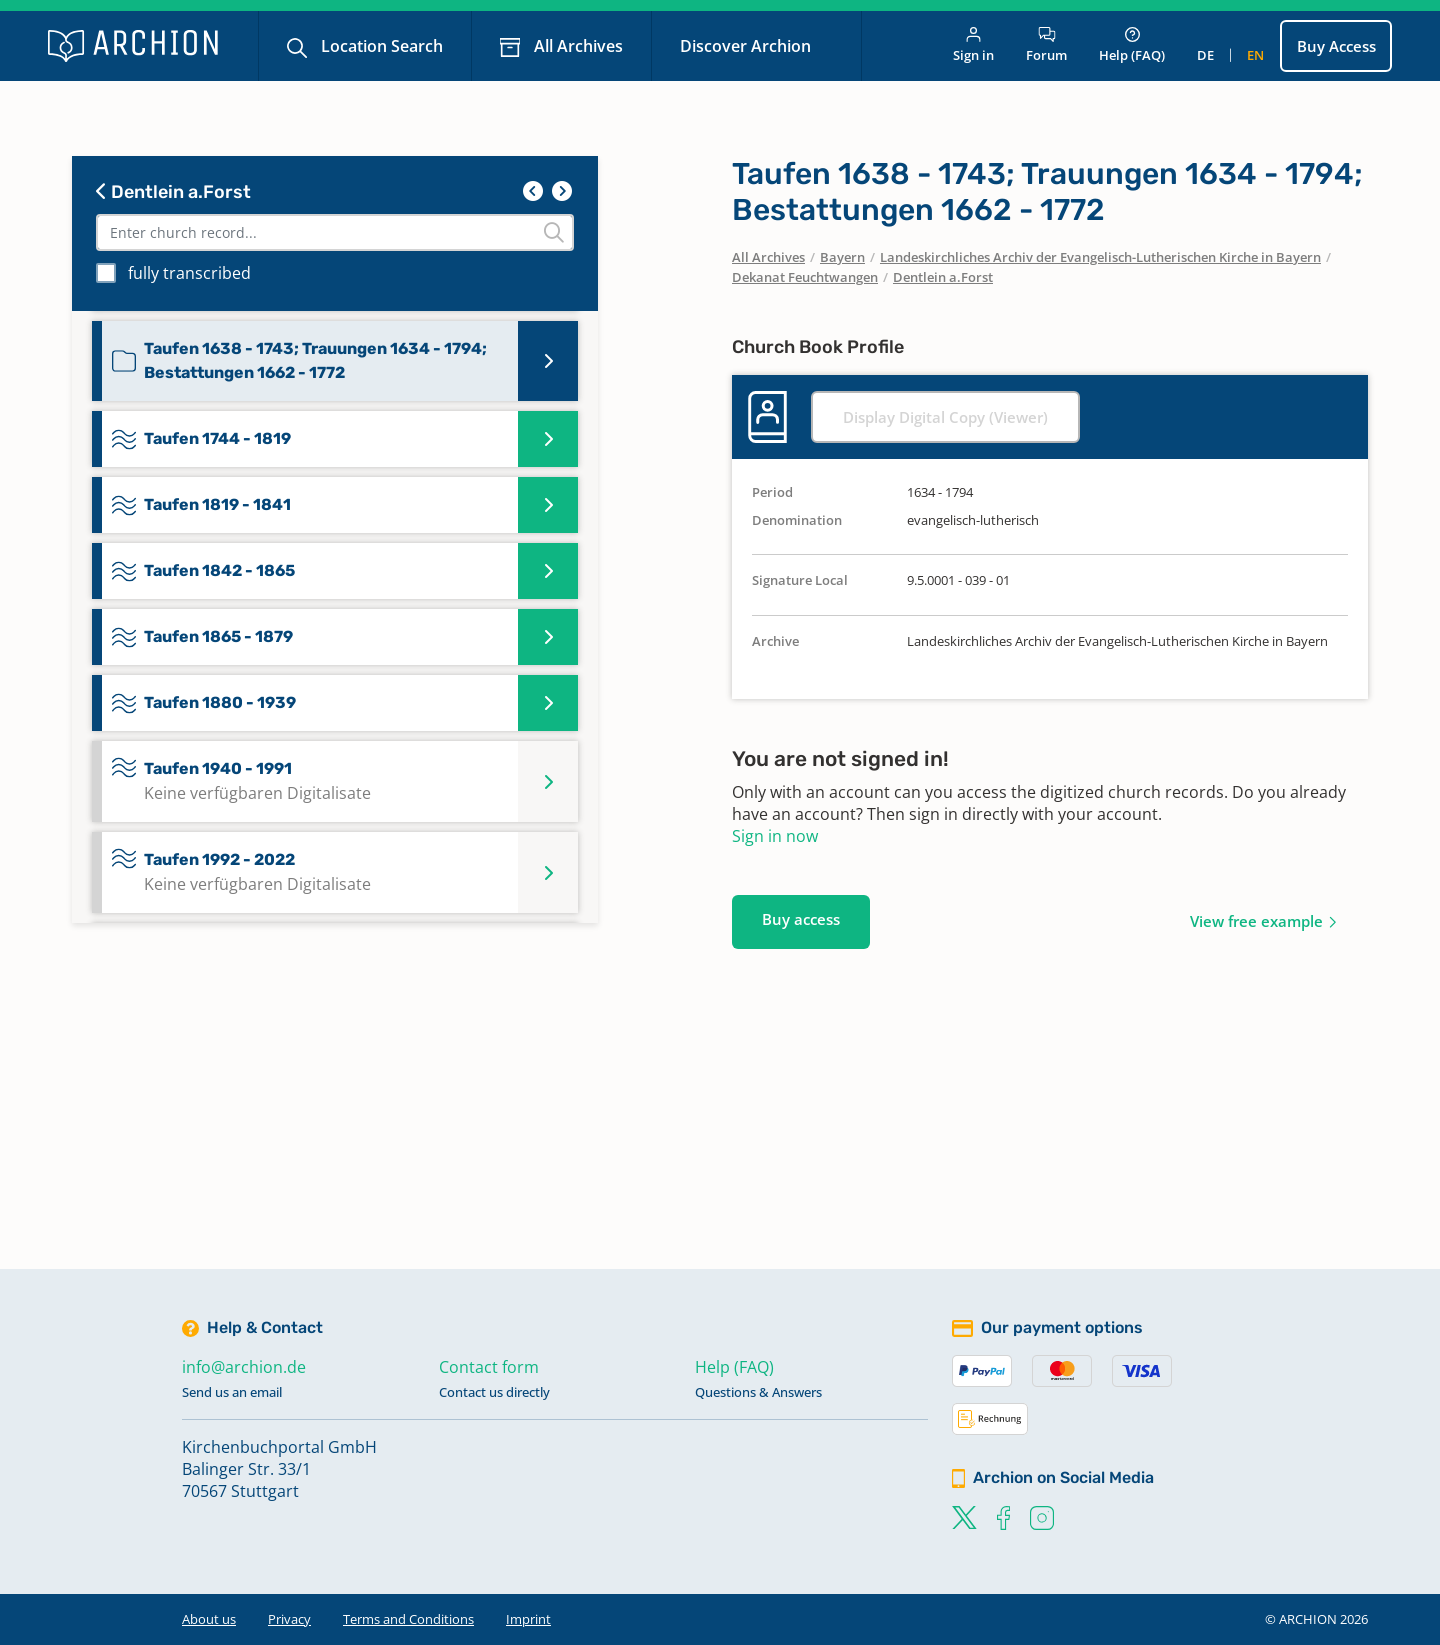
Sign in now (775, 836)
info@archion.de (244, 1367)
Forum (1046, 45)
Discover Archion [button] (747, 46)
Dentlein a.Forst (173, 192)
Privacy (289, 1619)
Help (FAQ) (1132, 45)
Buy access (801, 919)
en (1255, 55)
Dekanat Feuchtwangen (805, 277)
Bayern (842, 257)
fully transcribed (189, 273)
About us (209, 1619)
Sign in (973, 45)
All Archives (576, 46)
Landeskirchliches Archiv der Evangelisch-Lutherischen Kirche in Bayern (1100, 257)
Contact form (489, 1367)
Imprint (528, 1619)
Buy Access (1336, 46)
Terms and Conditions (408, 1619)
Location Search (380, 46)
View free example (1256, 921)
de (1205, 55)
